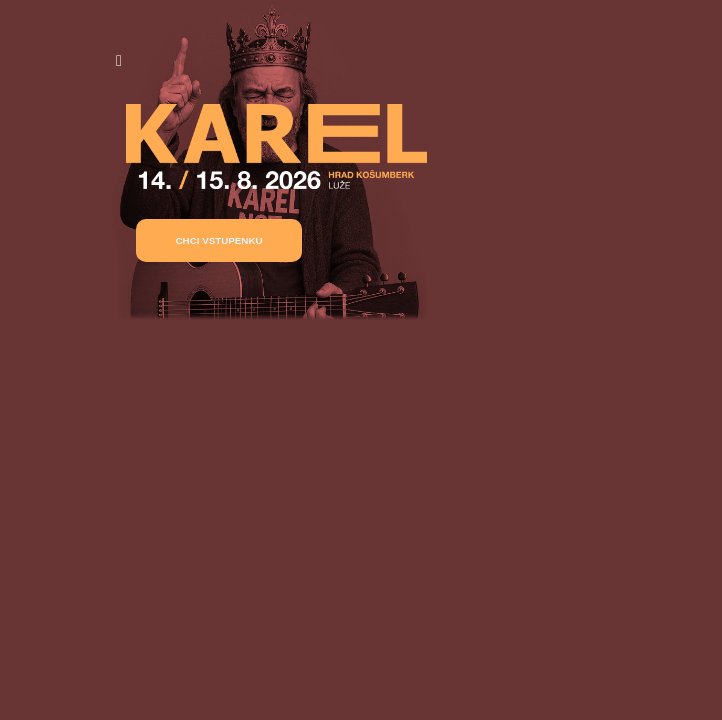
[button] (219, 240)
